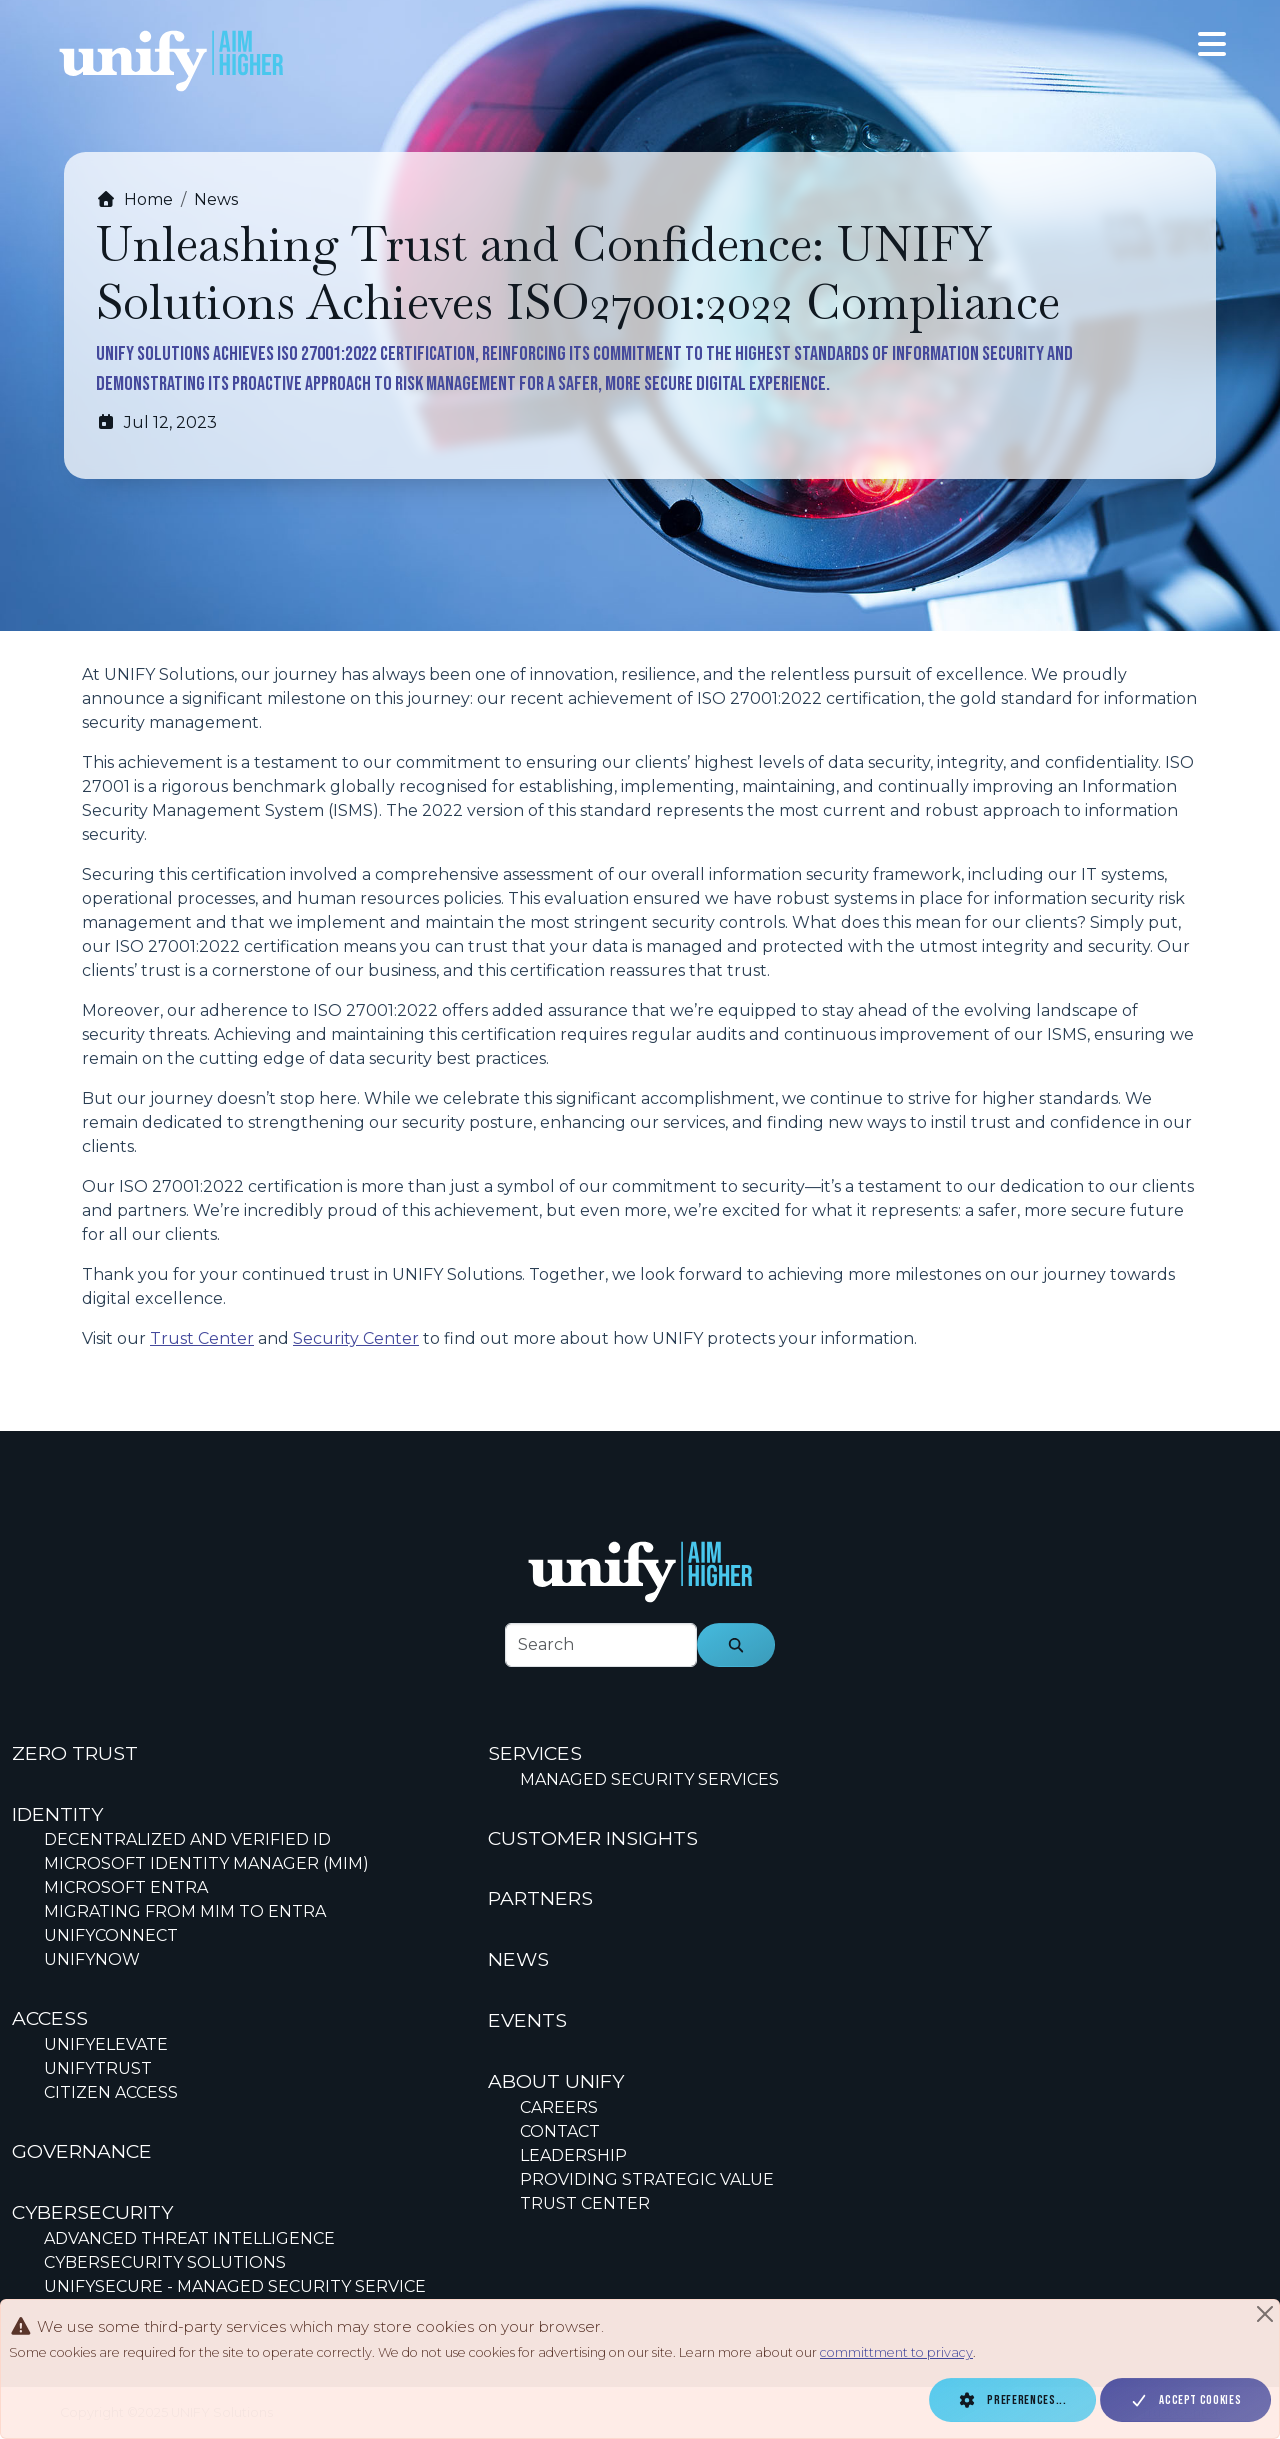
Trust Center (202, 1338)
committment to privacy (896, 2352)
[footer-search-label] (601, 1645)
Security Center (356, 1338)
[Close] (1265, 2314)
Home (134, 199)
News (216, 199)
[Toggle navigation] (1212, 44)
